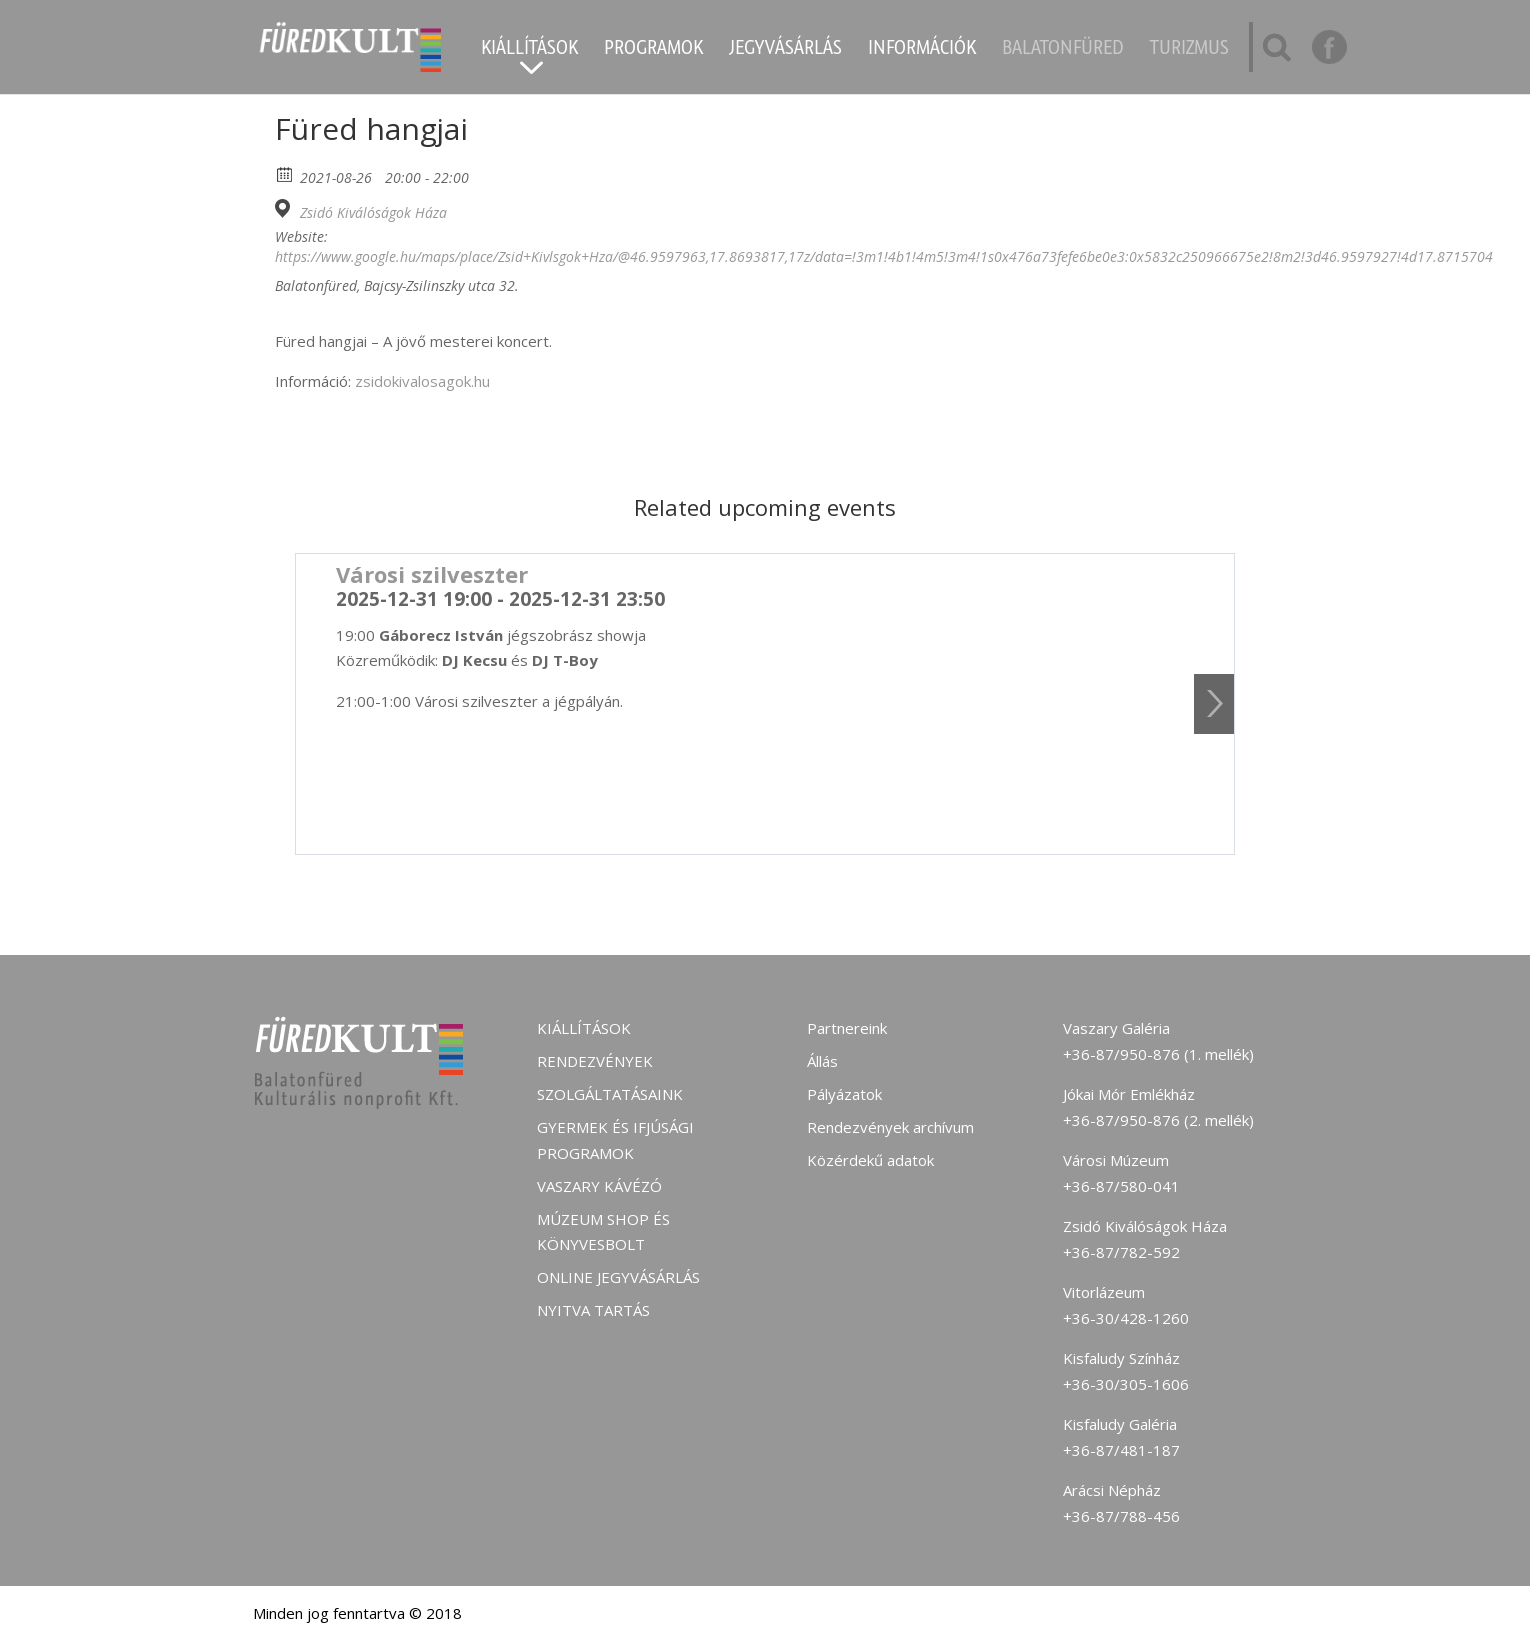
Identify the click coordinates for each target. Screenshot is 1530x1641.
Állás (822, 1061)
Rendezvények (595, 1061)
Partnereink (847, 1028)
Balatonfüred (1063, 50)
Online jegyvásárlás (618, 1277)
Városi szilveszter (432, 574)
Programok (653, 50)
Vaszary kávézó (599, 1186)
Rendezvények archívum (890, 1127)
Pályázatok (844, 1094)
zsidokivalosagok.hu (420, 381)
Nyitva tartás (593, 1310)
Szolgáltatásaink (610, 1094)
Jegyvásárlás (785, 50)
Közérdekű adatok (870, 1160)
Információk (922, 50)
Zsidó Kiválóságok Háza (373, 213)
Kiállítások (529, 50)
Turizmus (1189, 50)
